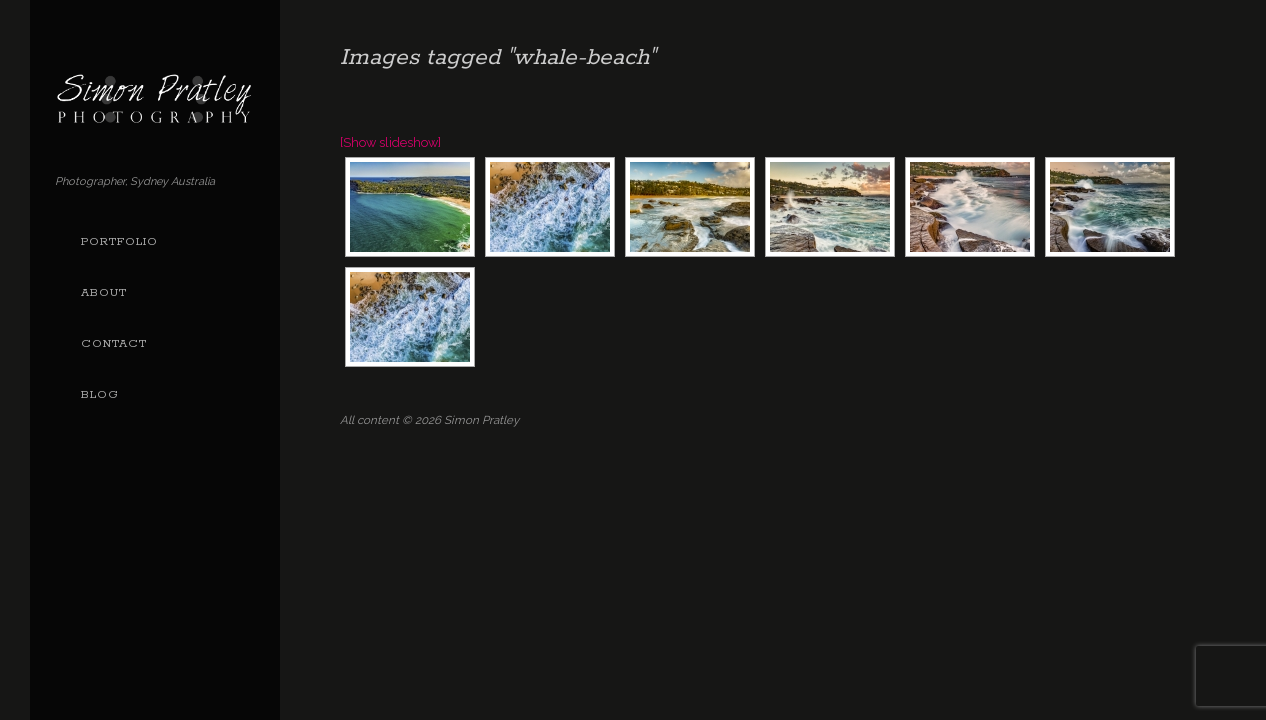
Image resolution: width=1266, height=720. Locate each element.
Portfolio (119, 242)
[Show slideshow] (390, 142)
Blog (100, 395)
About (104, 293)
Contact (114, 344)
